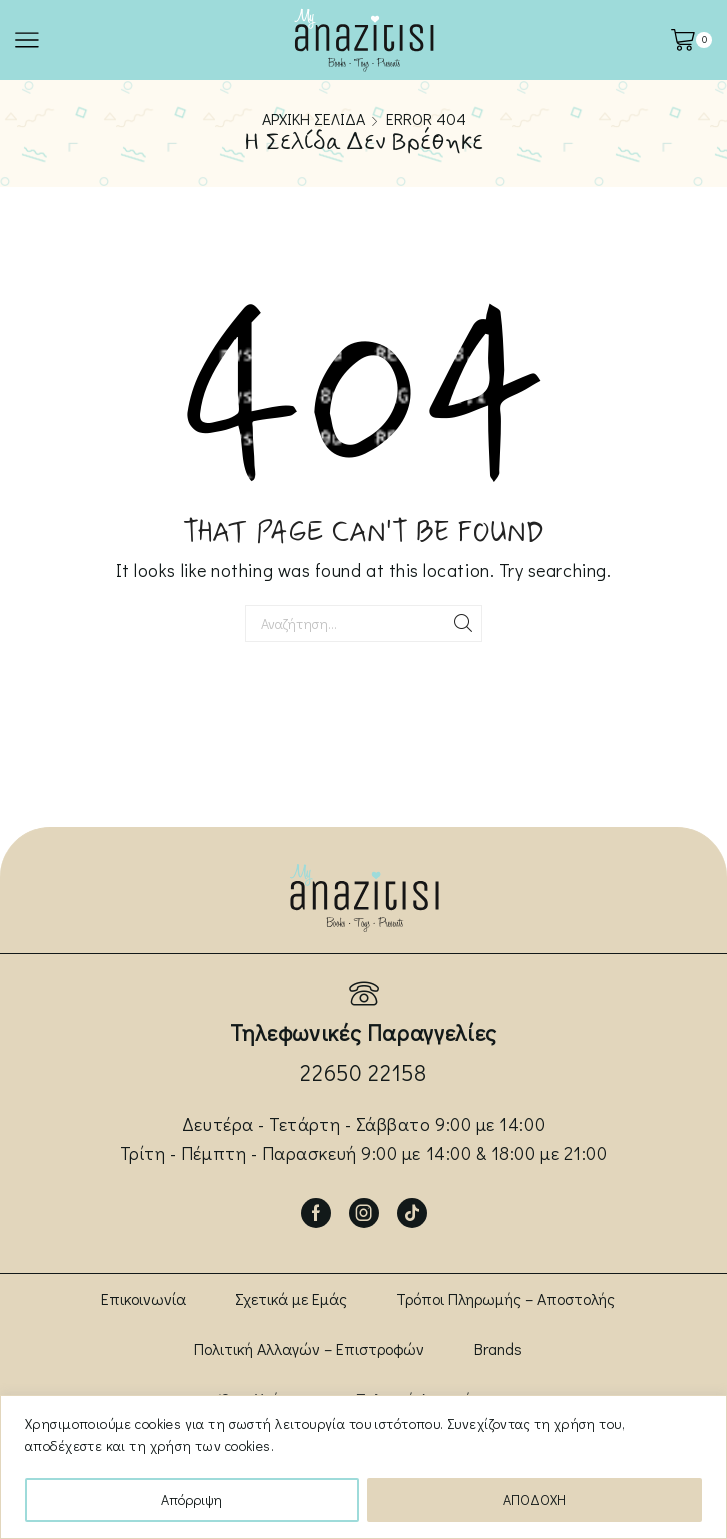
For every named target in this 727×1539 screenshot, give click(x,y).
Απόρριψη (191, 1499)
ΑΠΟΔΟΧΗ (534, 1499)
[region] (363, 1467)
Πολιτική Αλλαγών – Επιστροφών (309, 1348)
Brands (498, 1348)
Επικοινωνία (143, 1298)
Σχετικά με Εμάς (291, 1298)
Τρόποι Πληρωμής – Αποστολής (505, 1298)
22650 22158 (363, 1072)
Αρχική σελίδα (313, 119)
